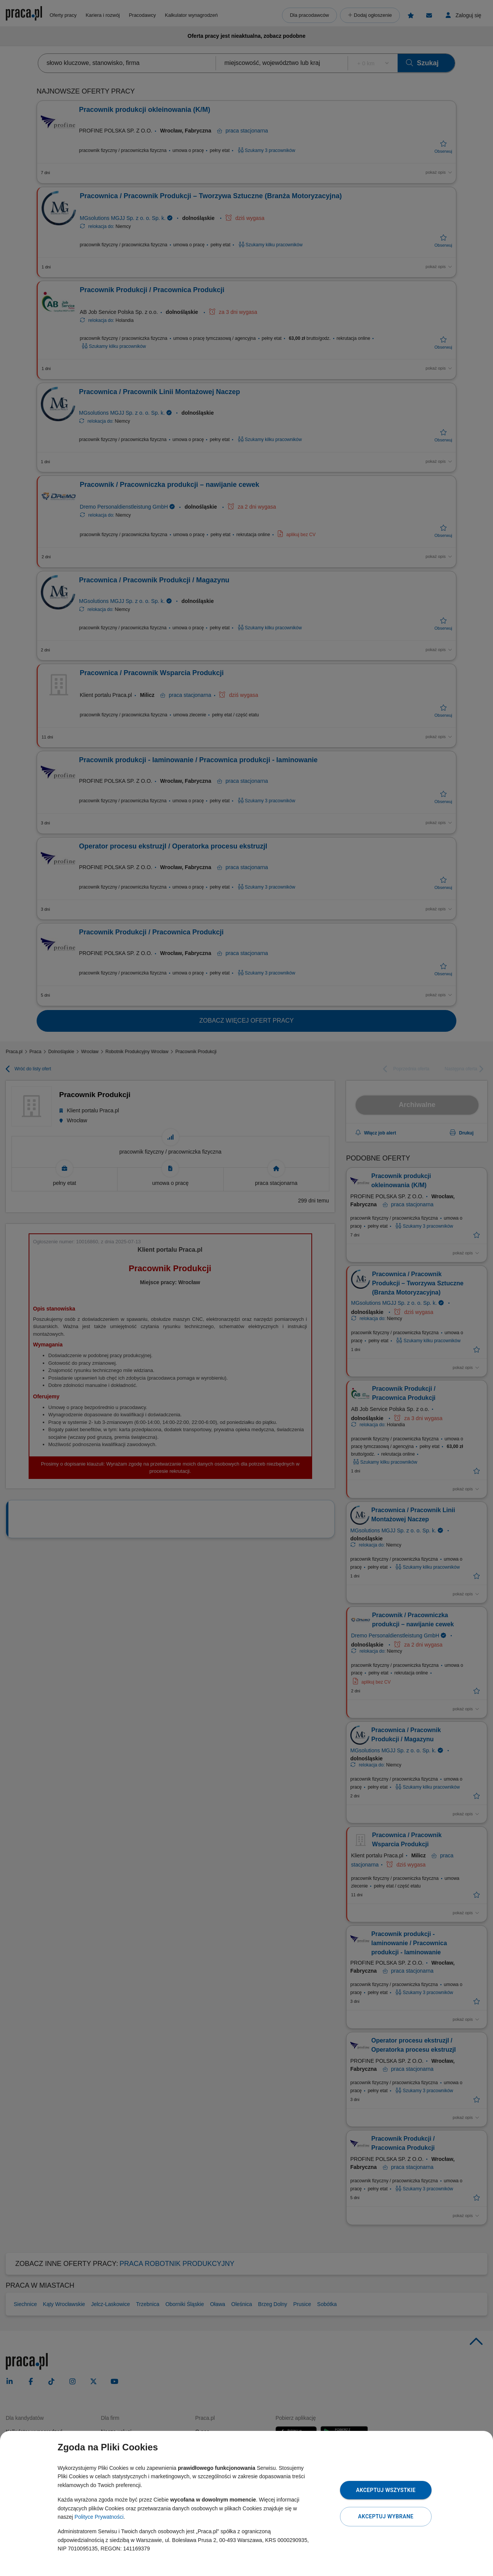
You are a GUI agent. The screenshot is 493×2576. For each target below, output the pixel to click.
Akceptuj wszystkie (386, 2490)
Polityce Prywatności (98, 2517)
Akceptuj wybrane (385, 2516)
